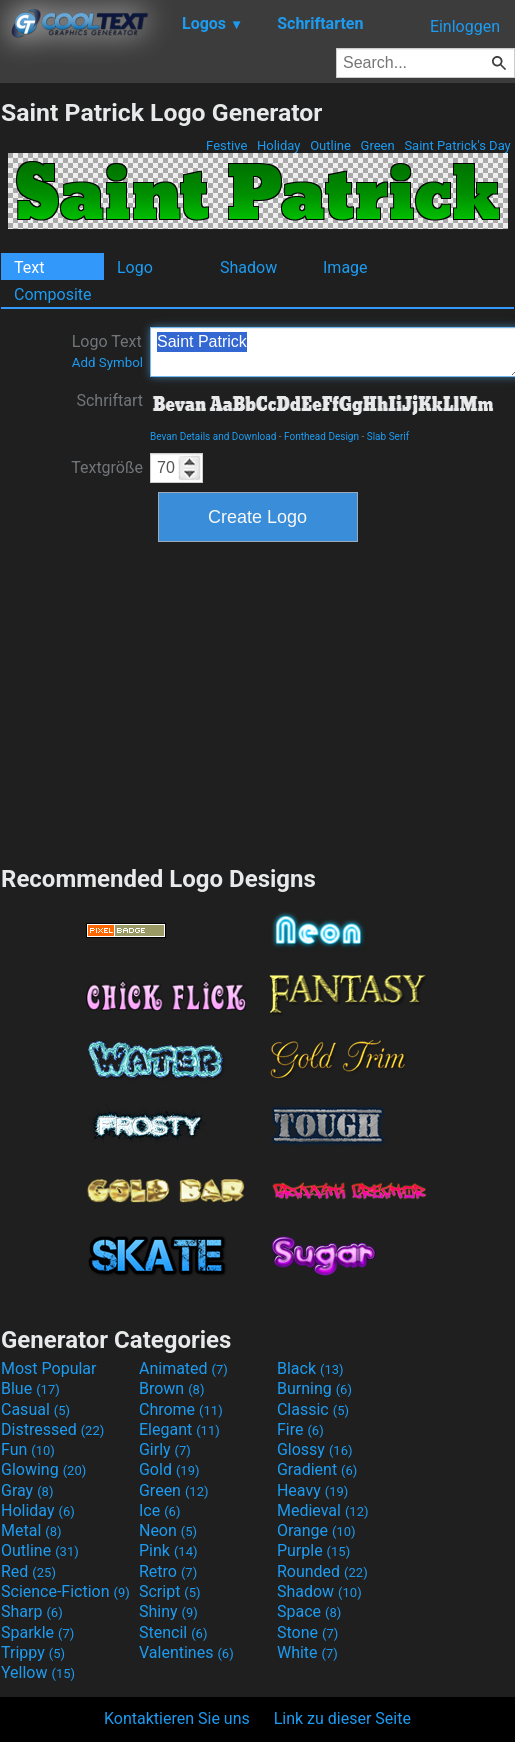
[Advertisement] (258, 701)
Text (29, 267)
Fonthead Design (321, 436)
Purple (313, 1550)
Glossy (315, 1449)
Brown (171, 1388)
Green (377, 145)
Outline (330, 145)
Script (170, 1591)
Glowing (43, 1469)
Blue (30, 1388)
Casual (35, 1409)
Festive (227, 145)
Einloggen (465, 26)
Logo (135, 267)
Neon (168, 1530)
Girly (165, 1449)
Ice (159, 1510)
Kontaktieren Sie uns (177, 1718)
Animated (183, 1368)
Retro (168, 1571)
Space (309, 1611)
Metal (31, 1530)
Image (345, 267)
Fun (28, 1449)
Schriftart (109, 400)
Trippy (33, 1652)
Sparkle (37, 1632)
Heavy (312, 1490)
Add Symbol (107, 362)
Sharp (32, 1611)
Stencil (173, 1632)
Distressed (52, 1429)
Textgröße (107, 467)
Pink (168, 1550)
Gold (169, 1469)
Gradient (317, 1469)
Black (310, 1368)
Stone (307, 1632)
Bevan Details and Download (213, 436)
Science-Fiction (65, 1591)
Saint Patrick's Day (457, 145)
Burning (314, 1388)
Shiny (168, 1611)
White (307, 1652)
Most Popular (49, 1368)
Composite (53, 294)
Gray (27, 1490)
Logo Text (107, 351)
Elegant (179, 1429)
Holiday (279, 145)
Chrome (181, 1409)
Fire (300, 1429)
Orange (316, 1530)
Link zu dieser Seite (342, 1718)
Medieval (323, 1510)
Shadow (248, 267)
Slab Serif (388, 436)
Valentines (186, 1652)
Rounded (322, 1571)
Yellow (38, 1672)
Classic (313, 1409)
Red (28, 1571)
